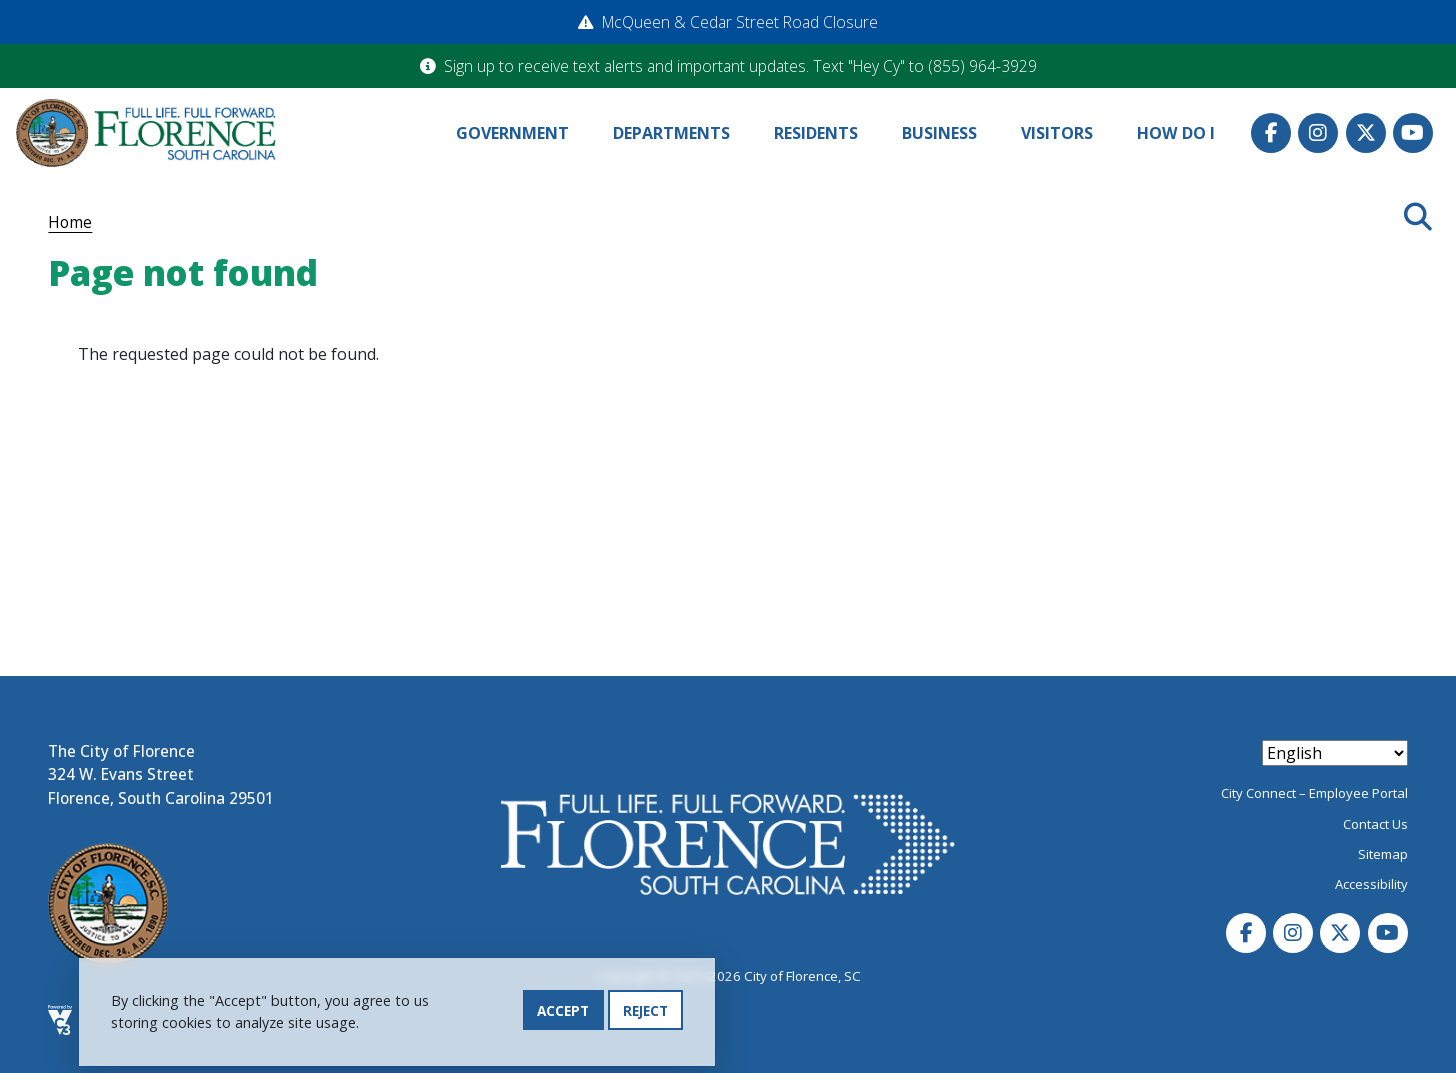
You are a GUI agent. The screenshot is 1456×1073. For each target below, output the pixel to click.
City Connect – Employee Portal (1314, 793)
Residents (816, 133)
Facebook (1271, 133)
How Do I (1176, 133)
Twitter (1366, 133)
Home (70, 222)
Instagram (1318, 133)
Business (939, 133)
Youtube (1413, 133)
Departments (671, 133)
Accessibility (1371, 884)
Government (512, 133)
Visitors (1057, 133)
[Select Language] (1335, 753)
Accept (563, 1010)
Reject (645, 1010)
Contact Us (1375, 824)
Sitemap (1383, 854)
